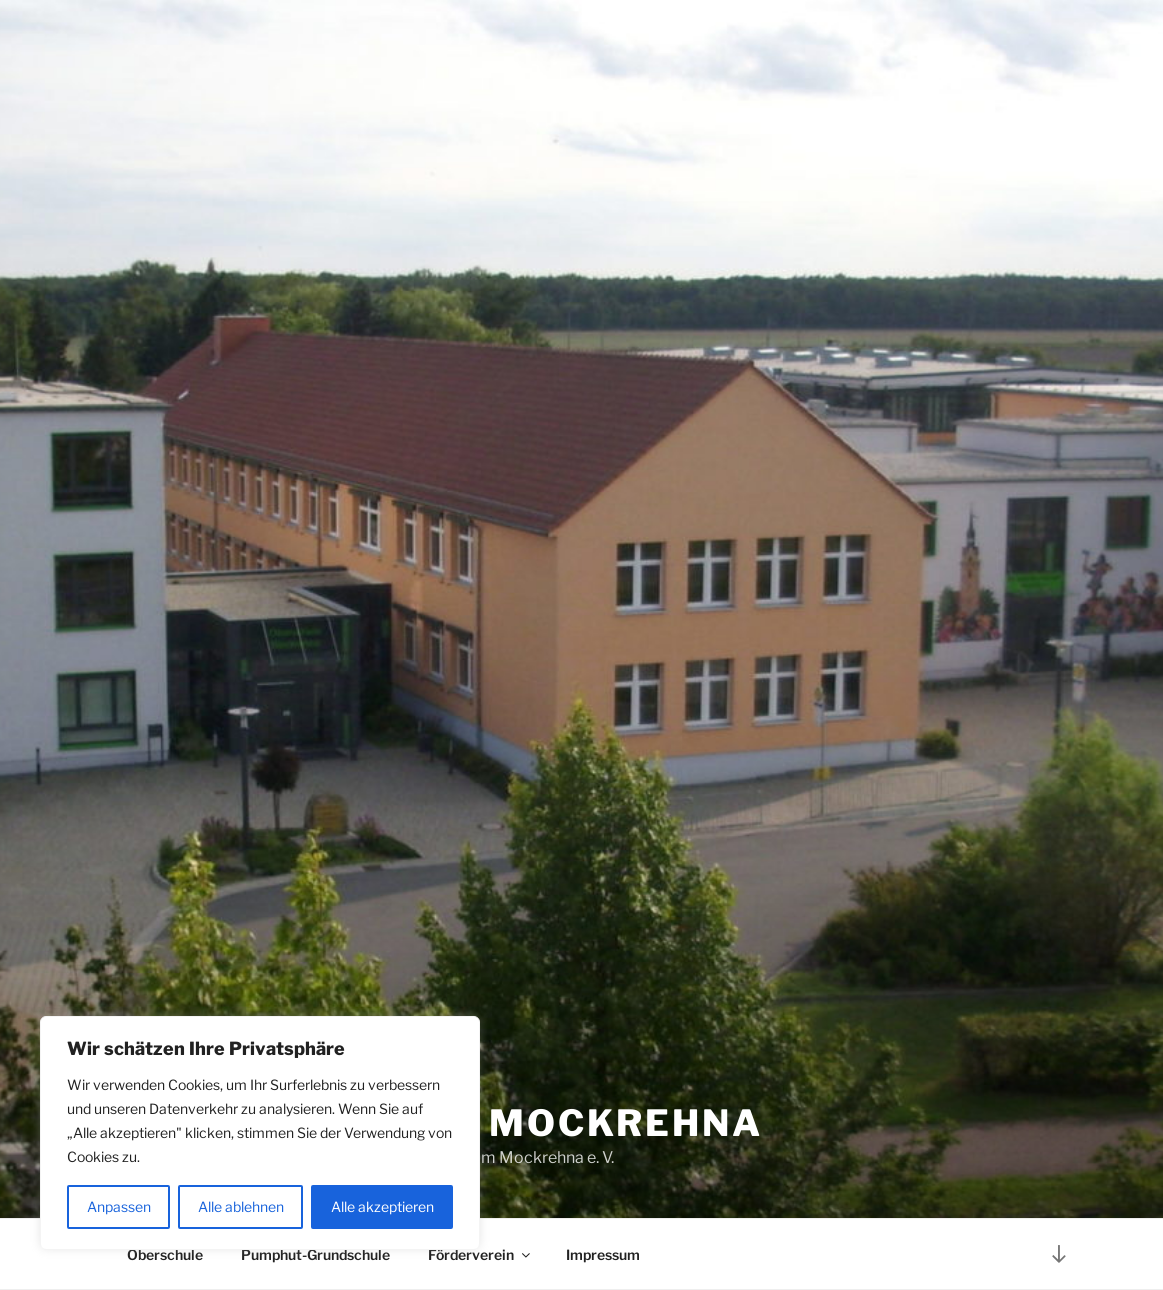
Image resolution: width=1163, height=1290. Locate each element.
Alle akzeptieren (382, 1206)
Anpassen (119, 1206)
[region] (260, 1133)
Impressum (603, 1254)
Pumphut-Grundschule (315, 1254)
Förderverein (480, 1254)
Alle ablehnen (241, 1206)
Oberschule (165, 1254)
